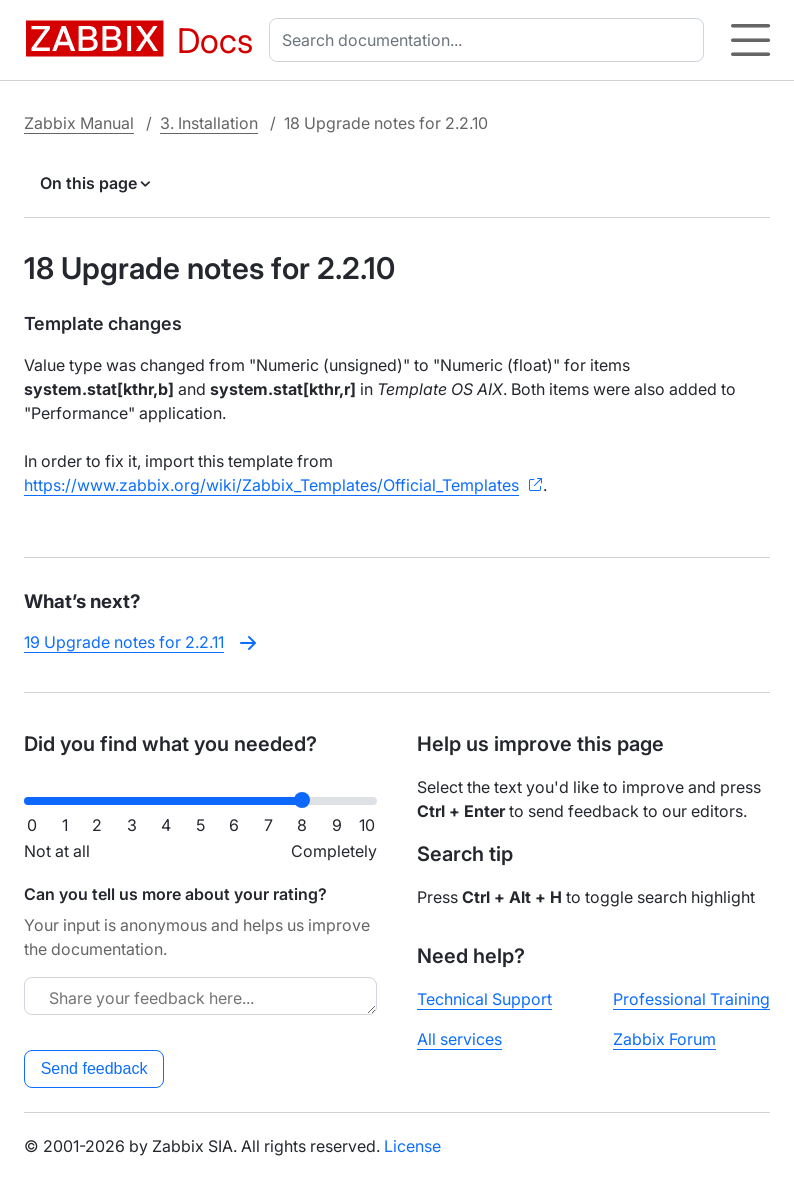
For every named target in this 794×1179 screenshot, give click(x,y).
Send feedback (94, 1068)
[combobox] (490, 40)
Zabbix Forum (664, 1039)
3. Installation (209, 123)
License (412, 1146)
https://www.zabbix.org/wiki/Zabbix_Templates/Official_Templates (271, 485)
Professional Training (691, 999)
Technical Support (484, 999)
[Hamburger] (750, 40)
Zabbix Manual (79, 123)
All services (459, 1039)
